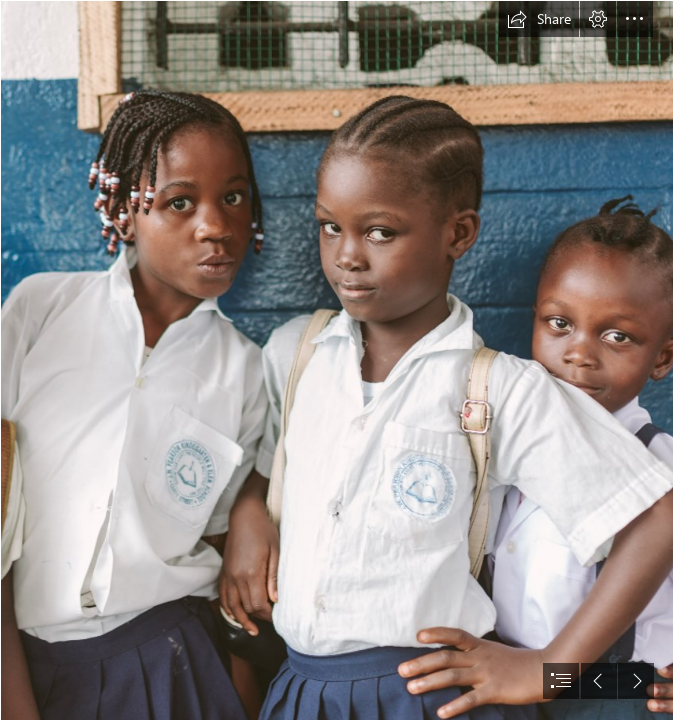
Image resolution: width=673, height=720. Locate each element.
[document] (336, 360)
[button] (539, 19)
